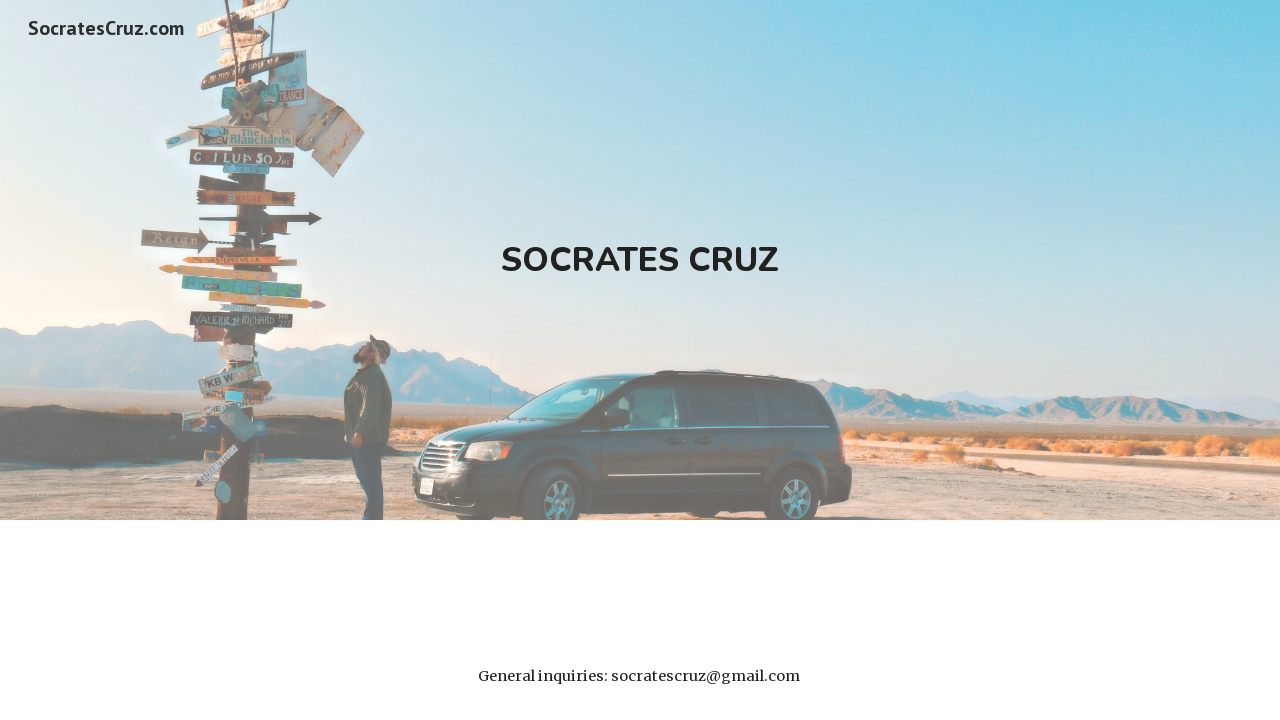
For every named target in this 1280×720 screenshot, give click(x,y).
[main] (640, 260)
